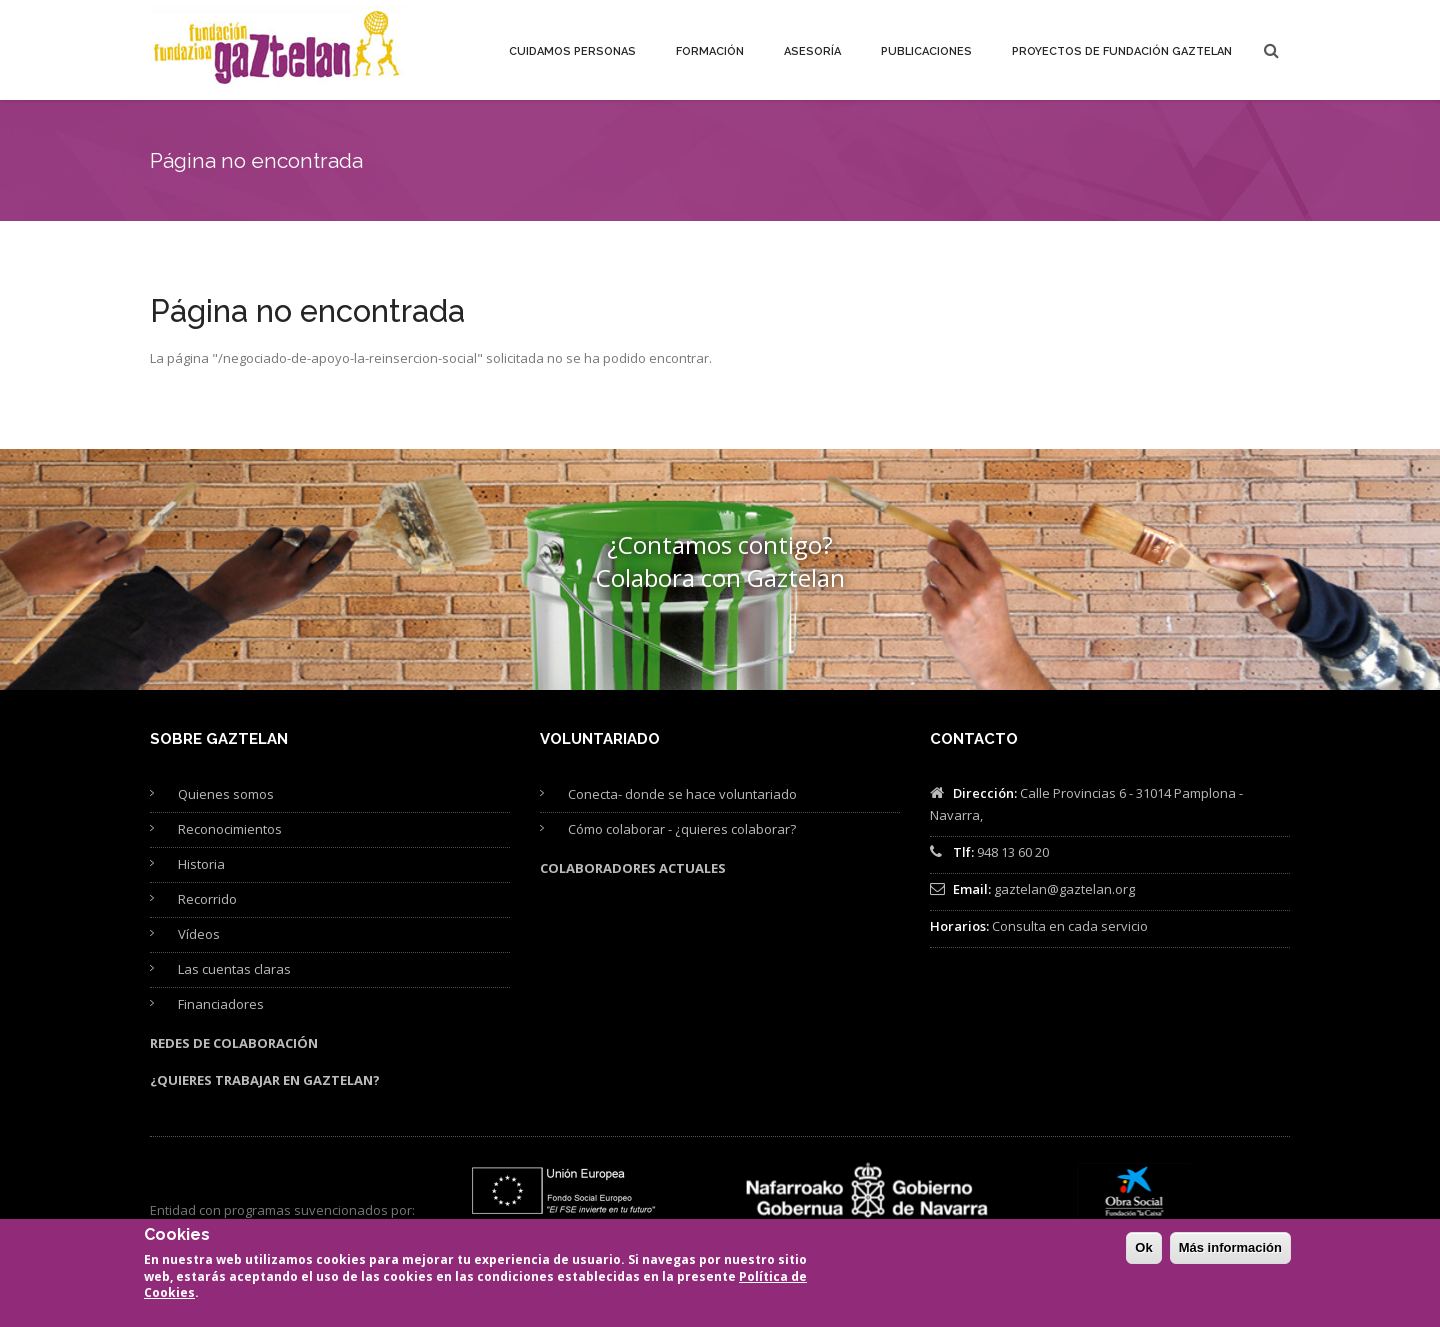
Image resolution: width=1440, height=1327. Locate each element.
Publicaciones (926, 51)
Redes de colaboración (234, 1043)
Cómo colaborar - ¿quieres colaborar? (682, 829)
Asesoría (812, 51)
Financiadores (221, 1004)
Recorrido (207, 899)
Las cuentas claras (234, 969)
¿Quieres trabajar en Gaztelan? (265, 1080)
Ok (1143, 1257)
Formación (710, 51)
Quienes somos (226, 794)
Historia (201, 864)
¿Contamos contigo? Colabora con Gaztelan (720, 561)
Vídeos (199, 934)
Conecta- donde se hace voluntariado (682, 794)
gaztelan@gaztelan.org (1064, 889)
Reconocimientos (230, 829)
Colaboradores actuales (633, 868)
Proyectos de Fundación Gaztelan (1122, 51)
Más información (1230, 1257)
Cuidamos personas (572, 51)
